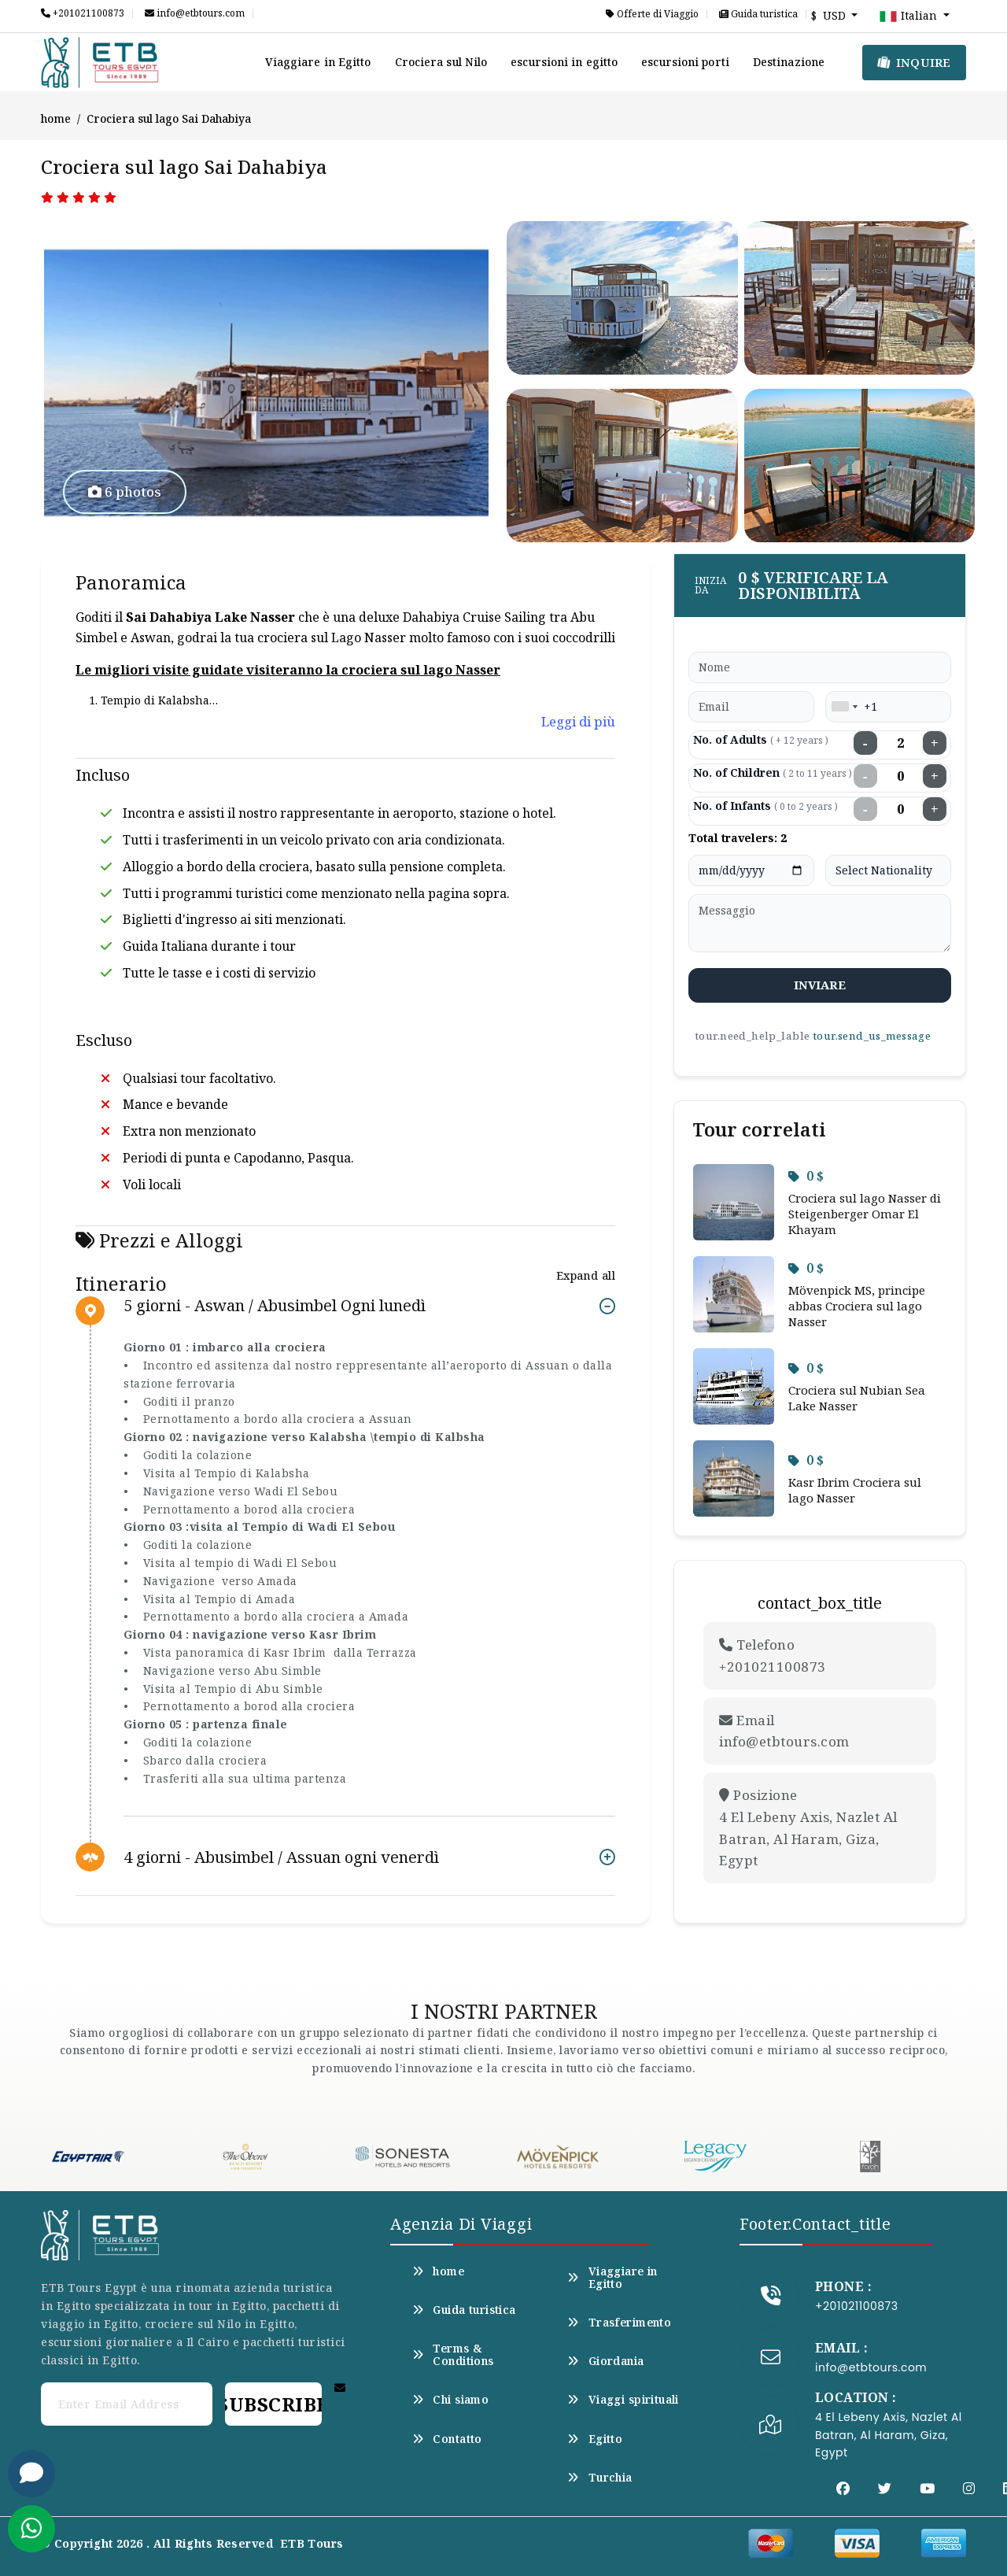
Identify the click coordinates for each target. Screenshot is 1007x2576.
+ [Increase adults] (935, 743)
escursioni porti (685, 61)
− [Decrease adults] (865, 743)
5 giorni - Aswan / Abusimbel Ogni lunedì (275, 1306)
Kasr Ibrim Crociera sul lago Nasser (854, 1490)
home (56, 118)
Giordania (605, 2361)
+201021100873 (82, 13)
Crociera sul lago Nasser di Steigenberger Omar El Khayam (864, 1213)
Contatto (447, 2439)
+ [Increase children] (935, 776)
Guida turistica (758, 14)
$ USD (830, 15)
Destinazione (788, 61)
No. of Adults (760, 739)
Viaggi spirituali (623, 2399)
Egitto (594, 2439)
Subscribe (273, 2404)
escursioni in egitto (564, 61)
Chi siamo (450, 2399)
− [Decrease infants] (865, 809)
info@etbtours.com (195, 13)
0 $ (806, 1176)
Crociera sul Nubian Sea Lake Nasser (856, 1398)
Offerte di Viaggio (652, 14)
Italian (909, 16)
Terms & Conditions (453, 2354)
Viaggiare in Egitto (318, 61)
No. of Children (772, 772)
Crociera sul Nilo (441, 61)
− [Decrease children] (865, 776)
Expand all (585, 1275)
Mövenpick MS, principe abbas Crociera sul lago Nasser (856, 1305)
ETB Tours (312, 2543)
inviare (820, 984)
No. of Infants (765, 805)
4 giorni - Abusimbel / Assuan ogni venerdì (281, 1857)
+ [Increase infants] (935, 809)
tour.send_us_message (872, 1036)
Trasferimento (619, 2322)
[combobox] (844, 707)
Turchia (599, 2477)
